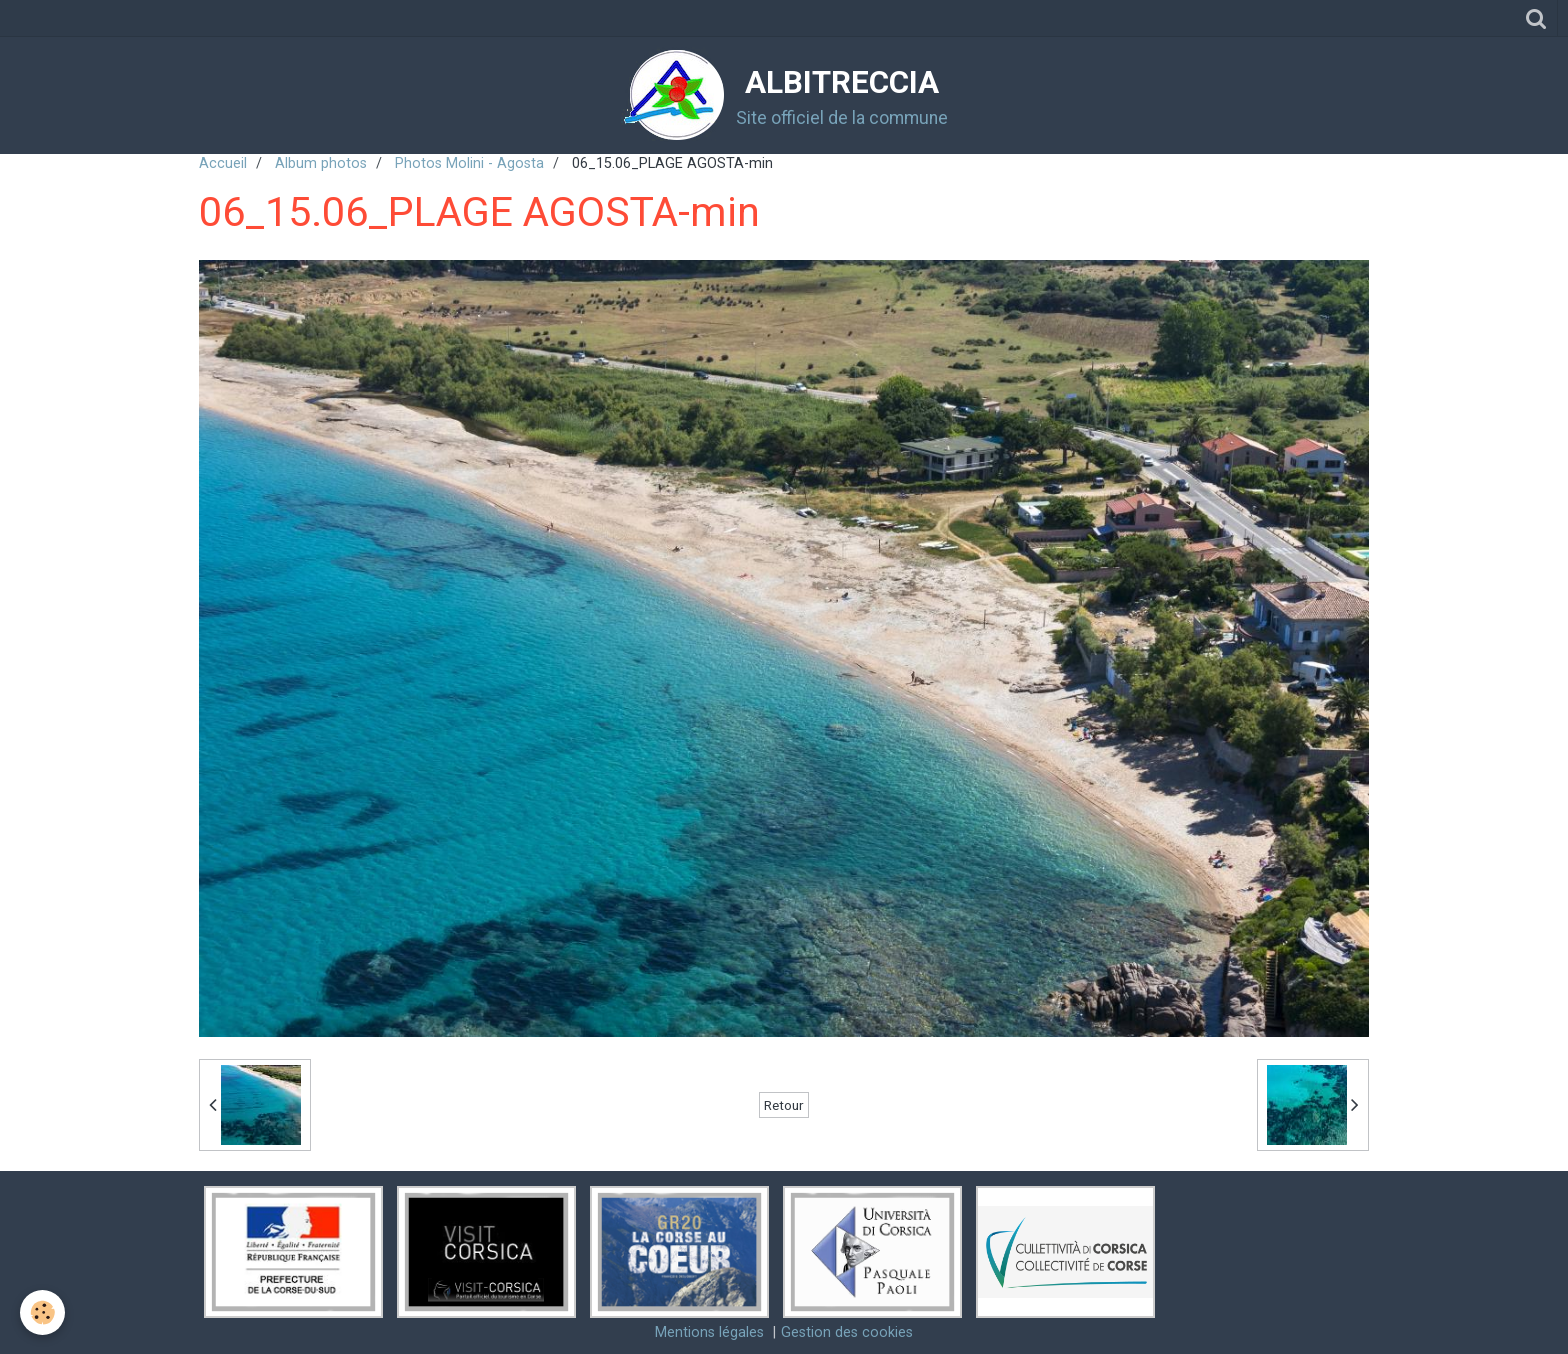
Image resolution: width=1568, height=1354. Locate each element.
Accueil (223, 163)
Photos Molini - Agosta (469, 163)
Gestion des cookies (847, 1332)
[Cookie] (42, 1312)
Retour (784, 1105)
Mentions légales (709, 1332)
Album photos (321, 163)
